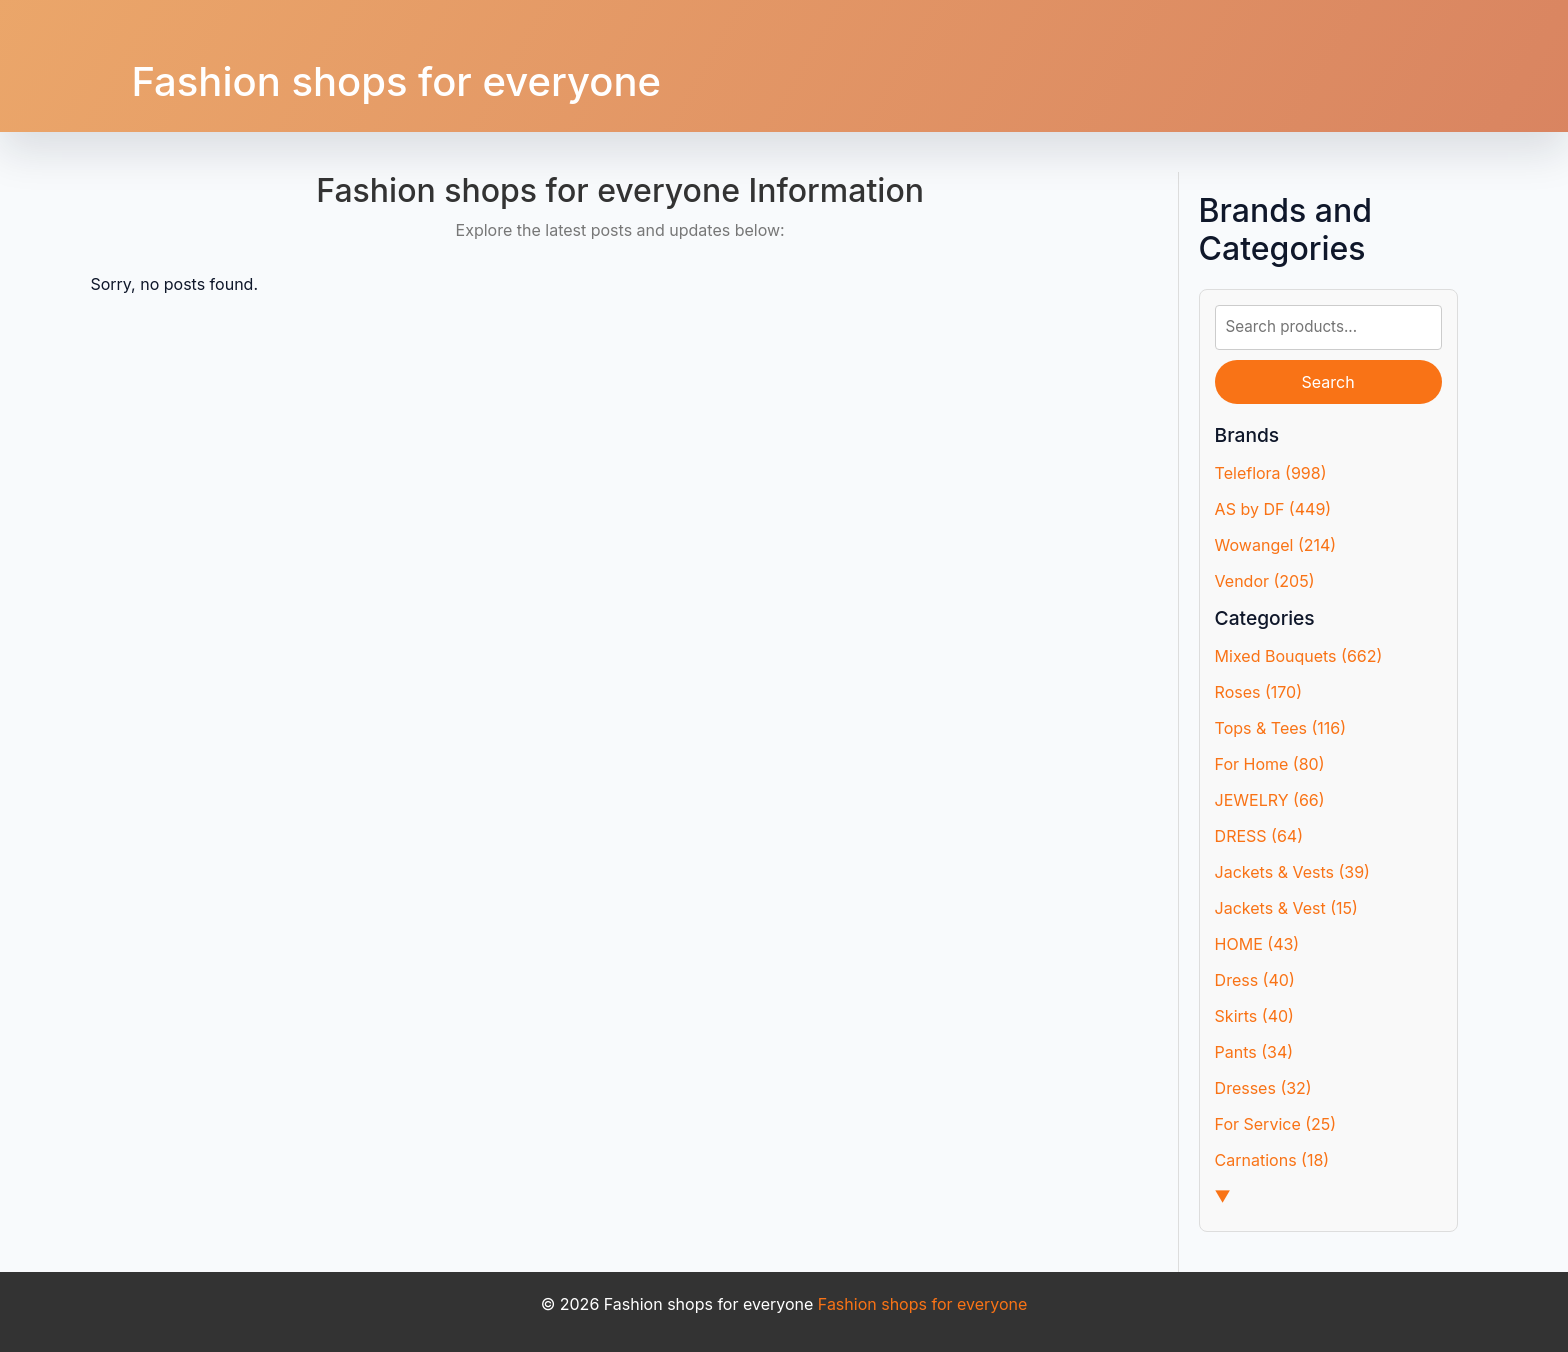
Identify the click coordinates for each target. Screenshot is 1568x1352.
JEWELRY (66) (1270, 800)
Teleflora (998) (1271, 473)
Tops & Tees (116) (1281, 728)
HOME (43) (1257, 944)
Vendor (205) (1265, 581)
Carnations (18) (1272, 1160)
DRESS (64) (1259, 836)
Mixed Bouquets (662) (1299, 656)
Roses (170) (1258, 692)
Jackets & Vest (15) (1286, 908)
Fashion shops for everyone (396, 81)
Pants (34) (1254, 1052)
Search (1328, 382)
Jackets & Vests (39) (1292, 872)
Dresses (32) (1263, 1088)
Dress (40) (1255, 980)
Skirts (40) (1254, 1016)
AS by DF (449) (1273, 509)
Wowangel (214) (1276, 545)
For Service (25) (1276, 1124)
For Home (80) (1270, 764)
